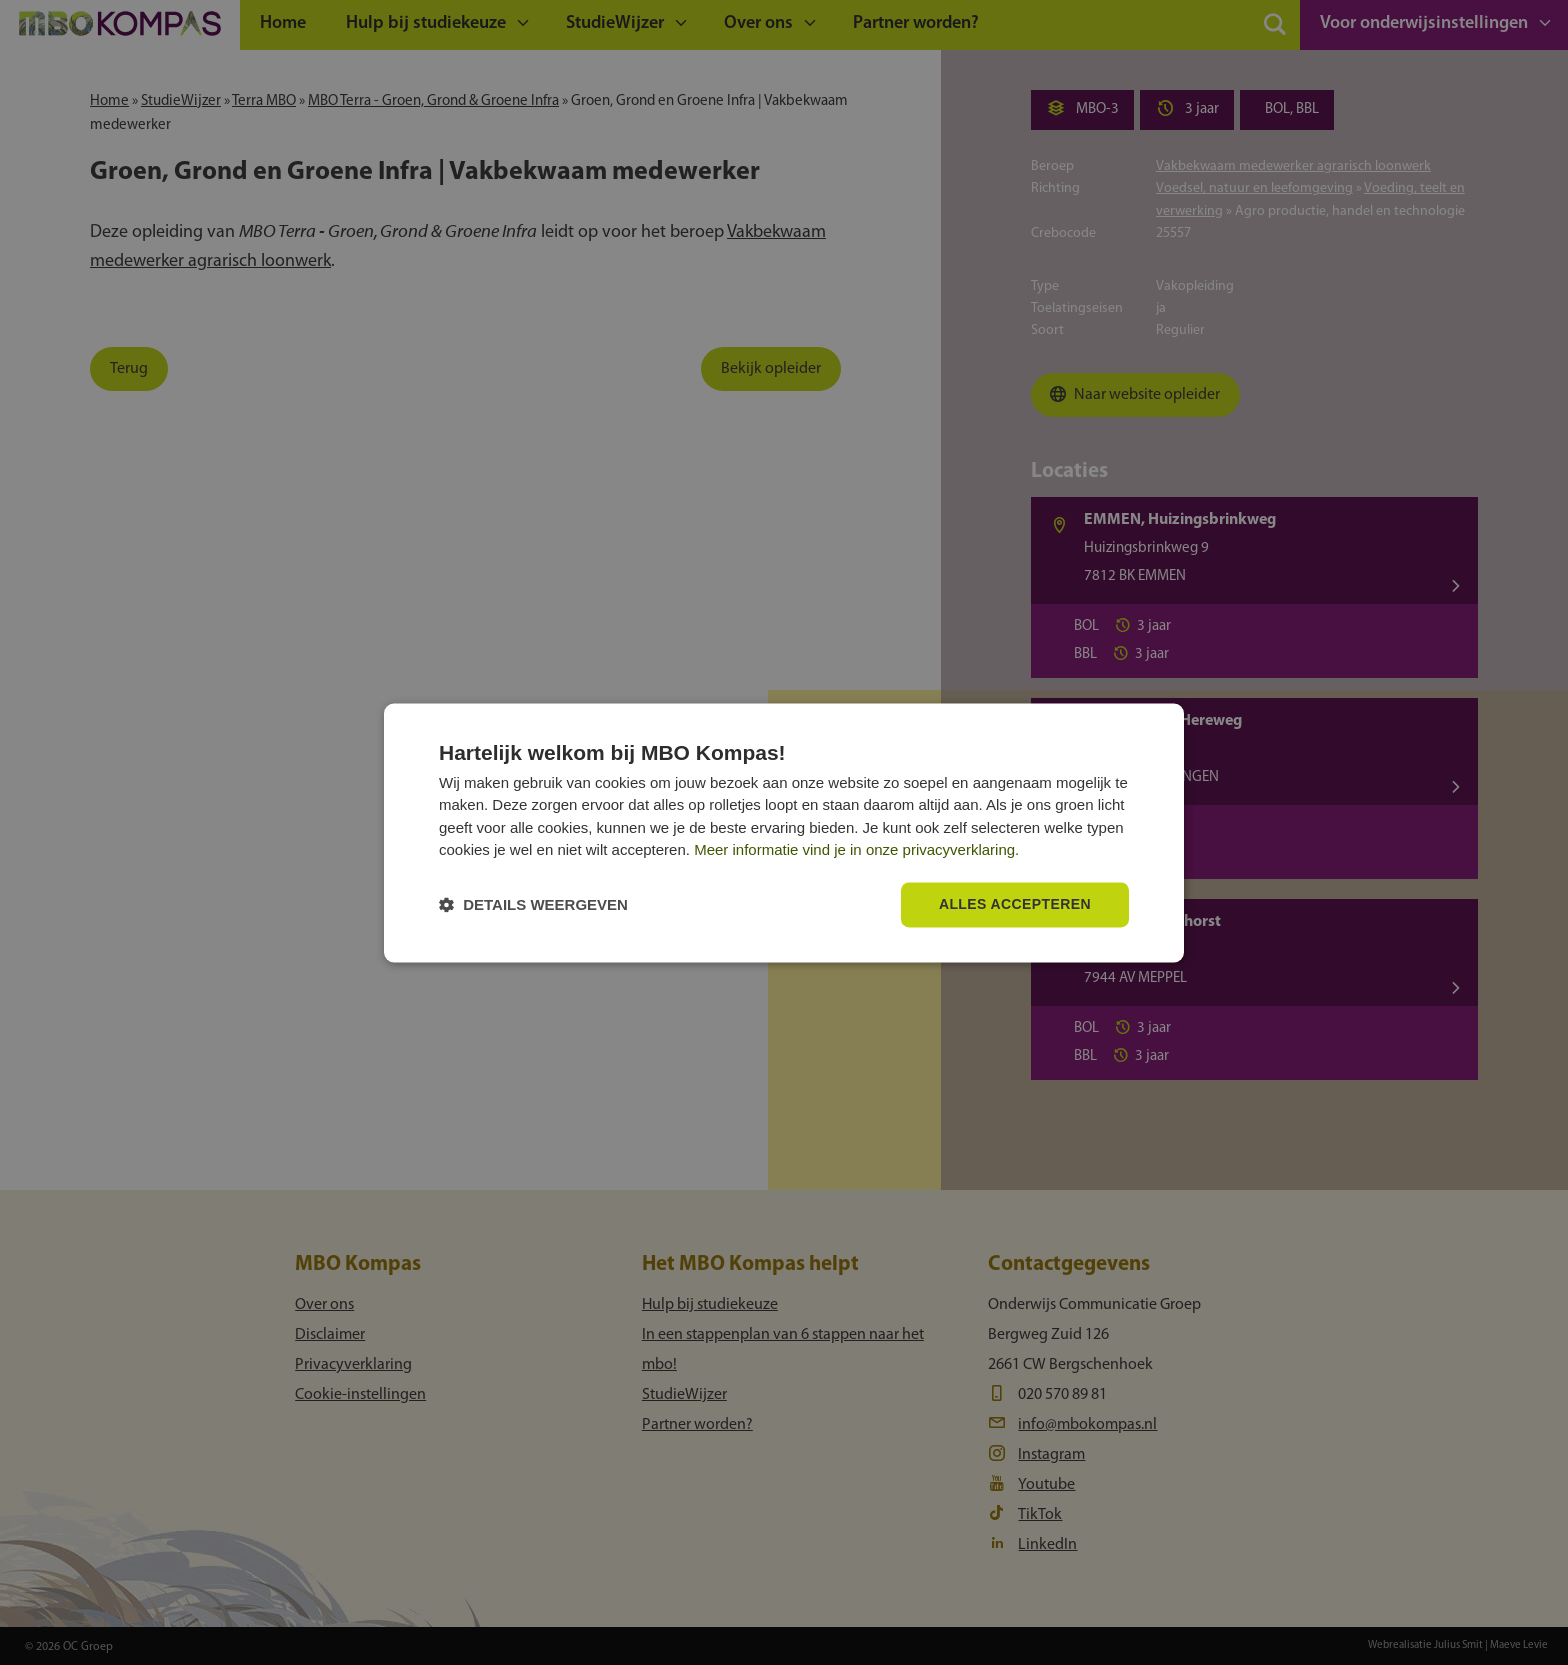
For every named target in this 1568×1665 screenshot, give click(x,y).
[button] (533, 904)
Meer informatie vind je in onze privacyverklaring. (856, 850)
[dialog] (784, 832)
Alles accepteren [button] (1015, 904)
